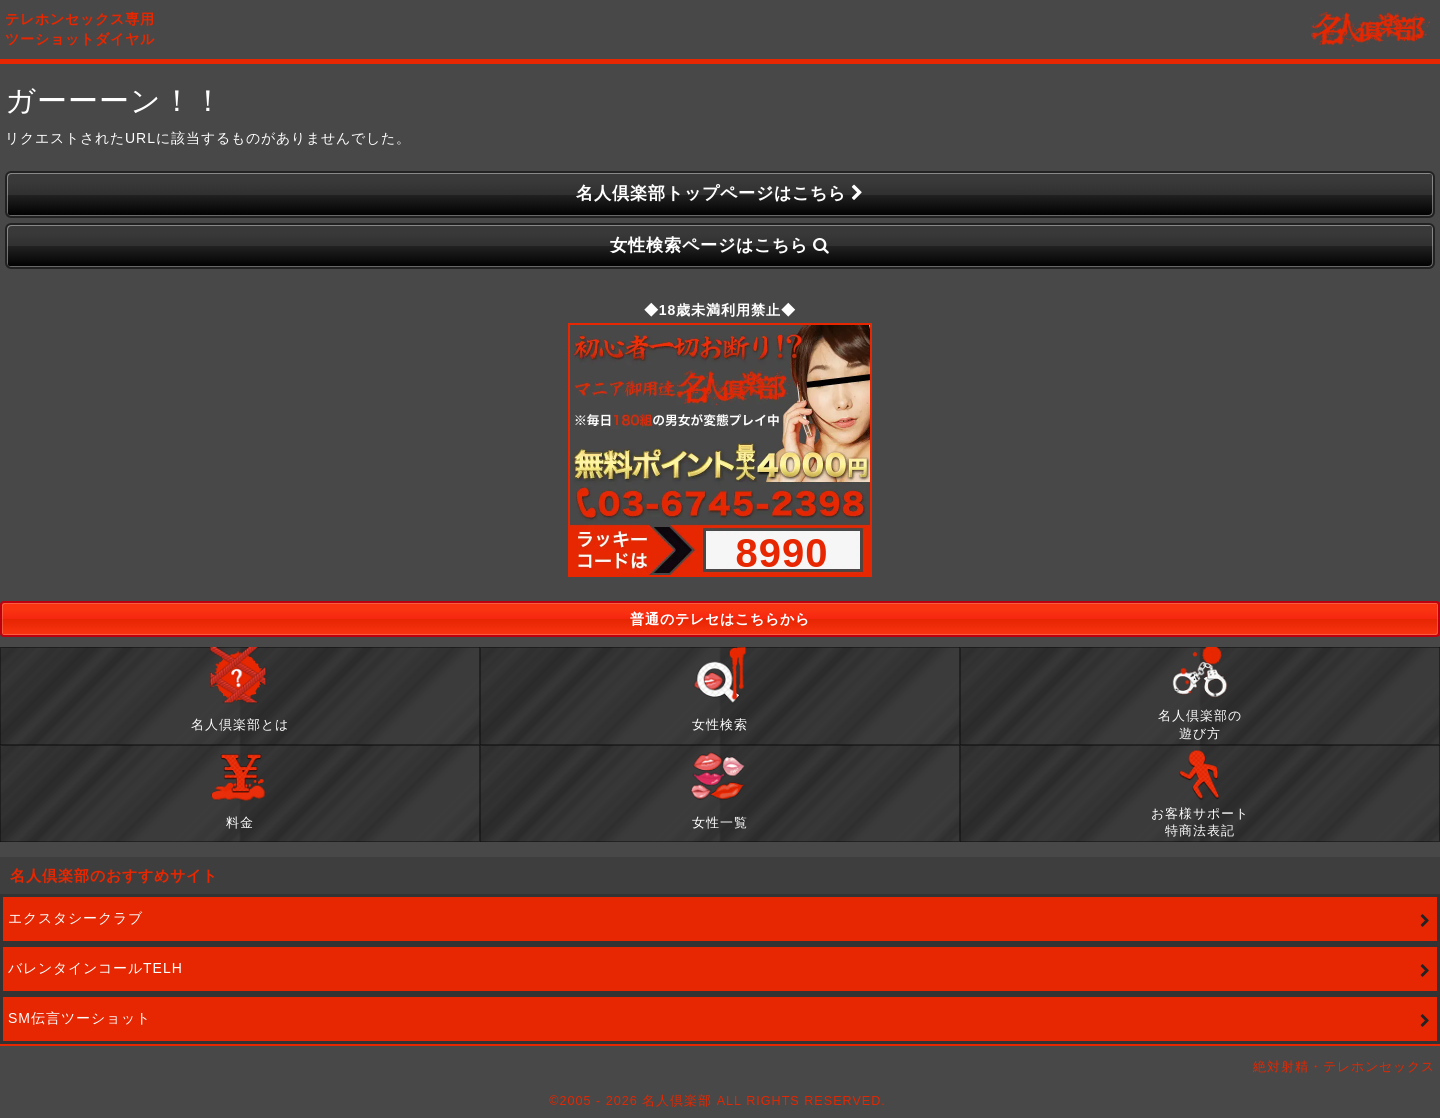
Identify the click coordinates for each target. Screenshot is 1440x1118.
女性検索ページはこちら (720, 246)
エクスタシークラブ (75, 918)
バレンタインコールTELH (95, 968)
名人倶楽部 (1370, 30)
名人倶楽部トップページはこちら (720, 194)
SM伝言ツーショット (79, 1018)
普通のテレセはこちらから (720, 619)
